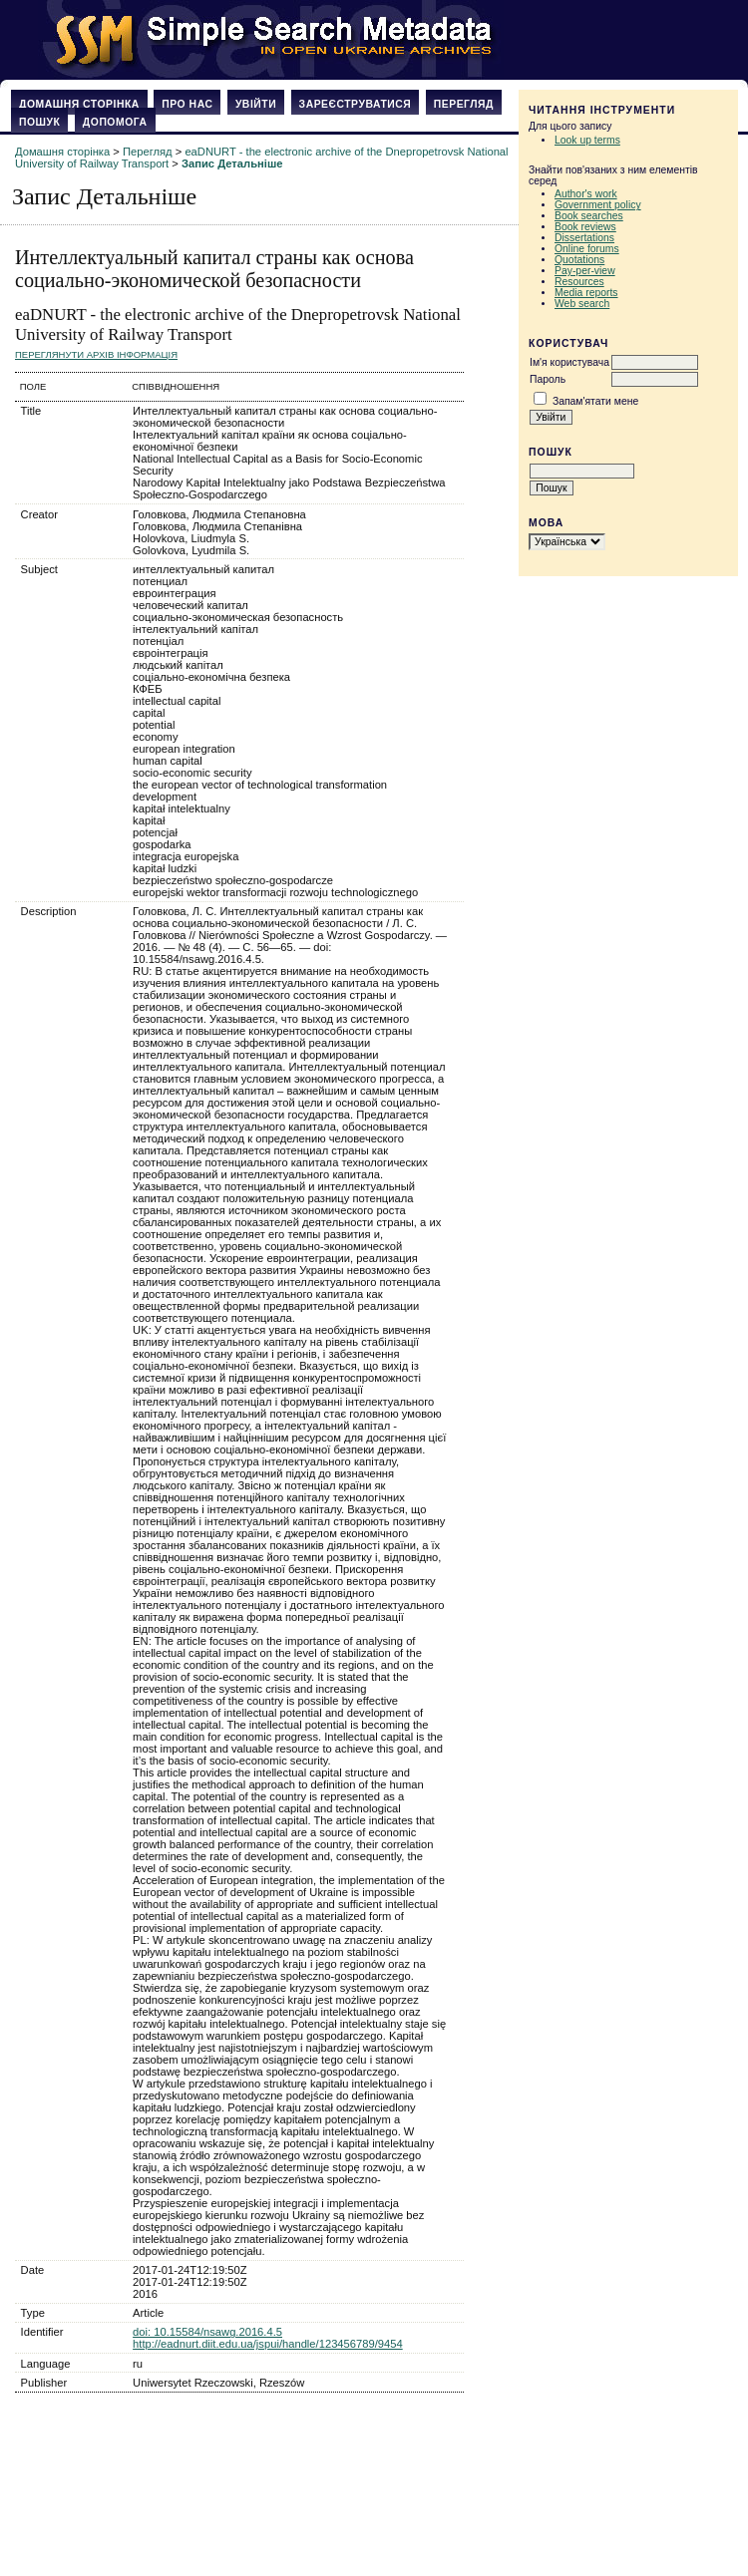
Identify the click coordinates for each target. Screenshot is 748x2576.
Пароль (547, 379)
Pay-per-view (585, 270)
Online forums (587, 248)
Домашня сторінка (79, 104)
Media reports (586, 292)
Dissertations (584, 237)
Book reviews (585, 226)
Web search (582, 303)
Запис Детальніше (232, 163)
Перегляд (464, 104)
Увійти (255, 104)
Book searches (589, 215)
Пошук (39, 122)
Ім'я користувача (569, 362)
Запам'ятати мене (595, 401)
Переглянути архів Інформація (96, 354)
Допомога (115, 122)
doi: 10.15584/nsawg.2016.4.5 (207, 2332)
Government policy (598, 204)
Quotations (579, 259)
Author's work (586, 193)
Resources (579, 281)
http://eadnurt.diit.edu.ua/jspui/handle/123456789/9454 (268, 2344)
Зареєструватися (355, 104)
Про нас (187, 104)
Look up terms (587, 140)
